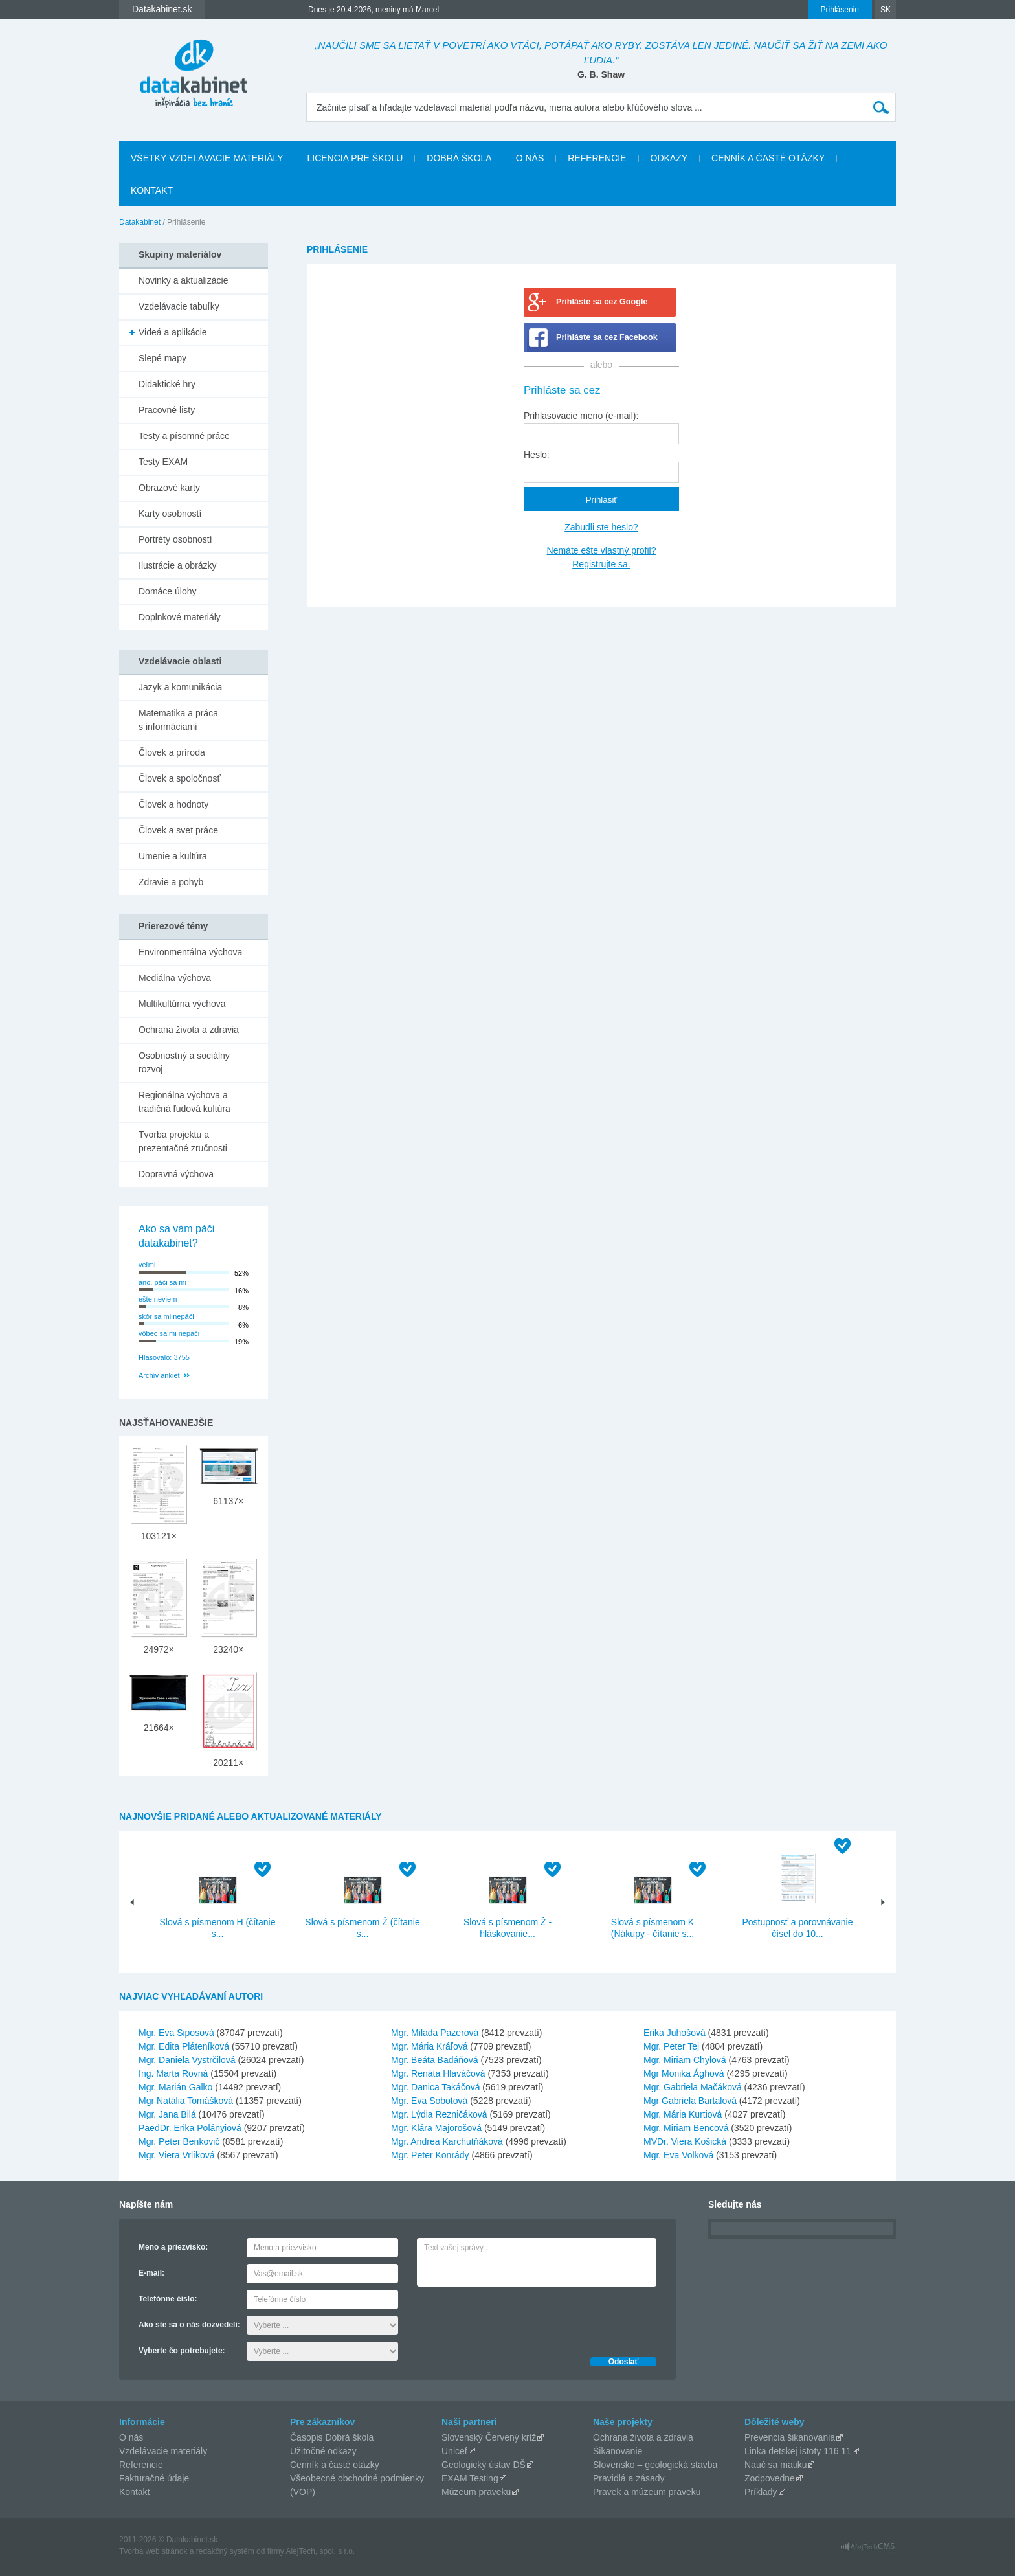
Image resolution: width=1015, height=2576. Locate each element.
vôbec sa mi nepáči (169, 1333)
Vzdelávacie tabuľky (179, 306)
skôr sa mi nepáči (166, 1316)
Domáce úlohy (168, 591)
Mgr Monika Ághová (683, 2073)
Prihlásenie (840, 9)
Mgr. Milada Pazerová (434, 2033)
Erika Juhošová (674, 2033)
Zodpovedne (769, 2478)
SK (885, 9)
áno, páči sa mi (162, 1282)
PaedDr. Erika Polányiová (190, 2128)
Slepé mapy (162, 358)
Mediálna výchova (175, 978)
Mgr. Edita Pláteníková (184, 2046)
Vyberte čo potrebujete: (182, 2350)
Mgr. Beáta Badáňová (434, 2060)
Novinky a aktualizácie (184, 280)
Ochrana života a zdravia (189, 1029)
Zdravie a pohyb (171, 882)
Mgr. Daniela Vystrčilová (187, 2060)
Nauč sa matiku (775, 2464)
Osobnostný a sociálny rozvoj (184, 1062)
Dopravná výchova (176, 1174)
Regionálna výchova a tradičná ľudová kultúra (184, 1102)
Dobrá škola (459, 158)
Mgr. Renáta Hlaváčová (438, 2073)
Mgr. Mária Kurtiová (682, 2114)
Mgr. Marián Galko (175, 2087)
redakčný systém (225, 2551)
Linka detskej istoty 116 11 (797, 2451)
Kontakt (152, 190)
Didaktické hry (167, 384)
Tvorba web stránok (153, 2551)
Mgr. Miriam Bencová (685, 2128)
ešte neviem (158, 1299)
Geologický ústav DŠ (483, 2464)
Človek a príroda (172, 752)
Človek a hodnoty (173, 804)
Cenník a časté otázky (768, 158)
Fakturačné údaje (154, 2478)
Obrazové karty (169, 487)
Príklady (760, 2492)
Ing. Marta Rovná (173, 2073)
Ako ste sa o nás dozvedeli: (189, 2324)
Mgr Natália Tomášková (186, 2101)
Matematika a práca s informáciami (178, 720)
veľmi (147, 1265)
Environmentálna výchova (190, 952)
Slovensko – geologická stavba (655, 2464)
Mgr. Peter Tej (671, 2046)
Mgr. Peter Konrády (430, 2155)
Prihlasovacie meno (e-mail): (581, 416)
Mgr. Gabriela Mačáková (692, 2087)
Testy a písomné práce (184, 436)
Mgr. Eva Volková (678, 2155)
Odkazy (669, 158)
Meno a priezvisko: (173, 2247)
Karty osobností (170, 513)
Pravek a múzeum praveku (647, 2492)
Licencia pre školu (355, 158)
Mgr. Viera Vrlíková (177, 2155)
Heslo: (537, 454)
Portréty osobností (175, 539)
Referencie (597, 158)
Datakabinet (140, 222)
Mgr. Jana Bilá (167, 2114)
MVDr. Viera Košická (684, 2141)
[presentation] (515, 2318)
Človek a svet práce (178, 830)
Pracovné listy (167, 410)
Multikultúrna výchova (182, 1004)
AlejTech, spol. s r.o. (320, 2551)
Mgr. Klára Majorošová (436, 2128)
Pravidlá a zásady (629, 2478)
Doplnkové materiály (180, 617)
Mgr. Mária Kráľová (429, 2046)
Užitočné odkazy (323, 2451)
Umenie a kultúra (173, 856)
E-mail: (151, 2272)
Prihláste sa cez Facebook (607, 337)
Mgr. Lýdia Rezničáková (439, 2114)
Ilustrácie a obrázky (178, 565)
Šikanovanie (617, 2451)
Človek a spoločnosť (180, 778)
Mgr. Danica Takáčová (435, 2087)
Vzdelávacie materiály (163, 2451)
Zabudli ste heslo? (601, 527)
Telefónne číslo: (168, 2298)
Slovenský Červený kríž (488, 2437)
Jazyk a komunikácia (180, 687)
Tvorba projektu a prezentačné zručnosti (183, 1141)
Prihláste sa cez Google (601, 301)
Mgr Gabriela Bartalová (690, 2101)
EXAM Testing (469, 2478)
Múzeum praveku (476, 2492)
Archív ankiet (159, 1375)
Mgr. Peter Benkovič (179, 2141)
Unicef (454, 2451)
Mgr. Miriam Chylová (684, 2060)
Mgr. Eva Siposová (176, 2033)
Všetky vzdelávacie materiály (207, 158)
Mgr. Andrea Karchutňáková (447, 2141)
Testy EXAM (163, 462)
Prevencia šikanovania (789, 2437)
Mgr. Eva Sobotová (429, 2101)
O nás (530, 158)
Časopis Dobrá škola (332, 2437)
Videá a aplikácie (173, 332)
